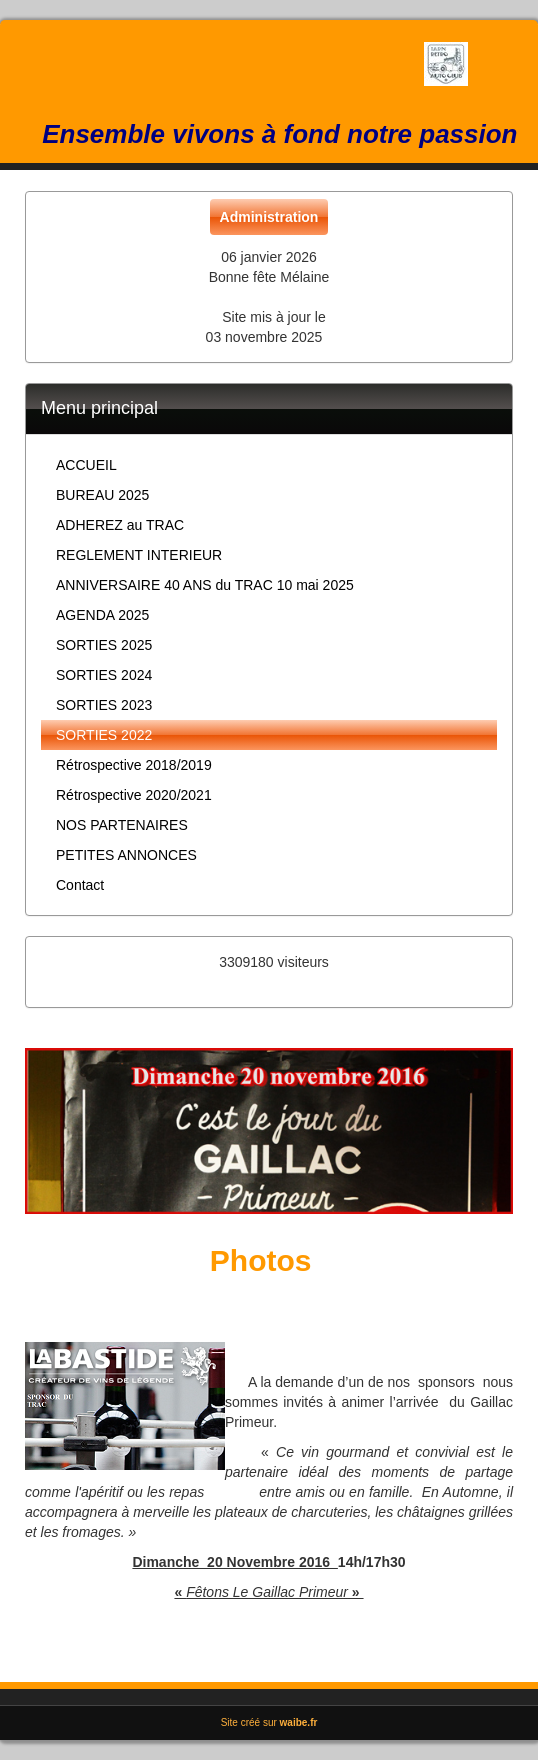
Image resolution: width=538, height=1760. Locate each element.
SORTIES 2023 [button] (104, 705)
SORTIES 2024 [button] (104, 675)
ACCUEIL (86, 465)
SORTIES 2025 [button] (104, 645)
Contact (80, 885)
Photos (261, 1260)
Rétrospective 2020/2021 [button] (134, 795)
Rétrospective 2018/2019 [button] (134, 765)
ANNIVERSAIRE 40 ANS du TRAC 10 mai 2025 (205, 585)
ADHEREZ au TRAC (120, 525)
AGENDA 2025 (102, 615)
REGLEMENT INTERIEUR (139, 555)
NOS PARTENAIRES (122, 825)
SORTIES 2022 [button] (104, 735)
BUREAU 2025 (102, 495)
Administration (269, 217)
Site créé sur (269, 1722)
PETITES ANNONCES (126, 855)
